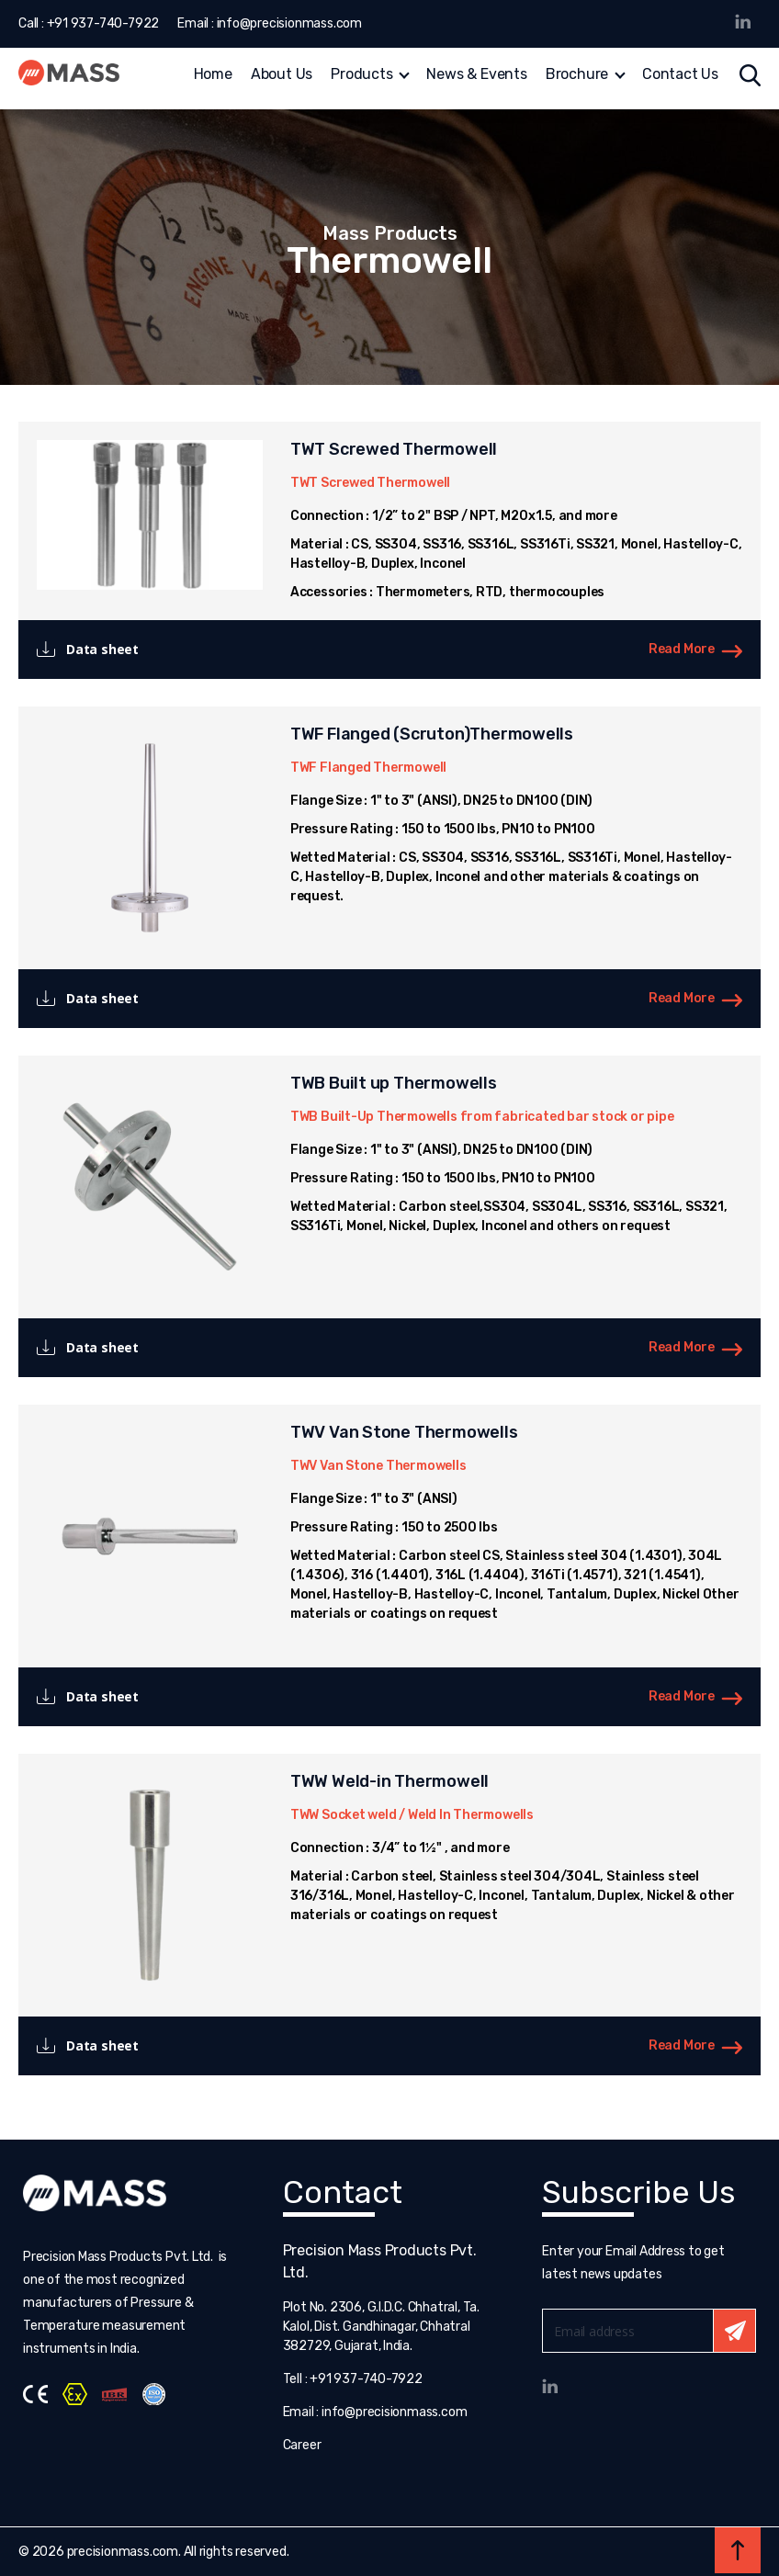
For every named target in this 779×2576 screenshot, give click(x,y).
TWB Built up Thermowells (393, 1083)
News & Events (476, 76)
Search (750, 75)
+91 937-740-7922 (103, 23)
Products (361, 76)
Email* (649, 2331)
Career (302, 2445)
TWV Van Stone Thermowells (404, 1432)
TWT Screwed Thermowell (393, 449)
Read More (682, 649)
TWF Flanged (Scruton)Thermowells (431, 734)
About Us (281, 76)
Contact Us (680, 76)
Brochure (577, 76)
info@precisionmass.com (289, 23)
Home (213, 76)
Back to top (738, 2550)
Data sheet (102, 649)
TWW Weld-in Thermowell (389, 1781)
